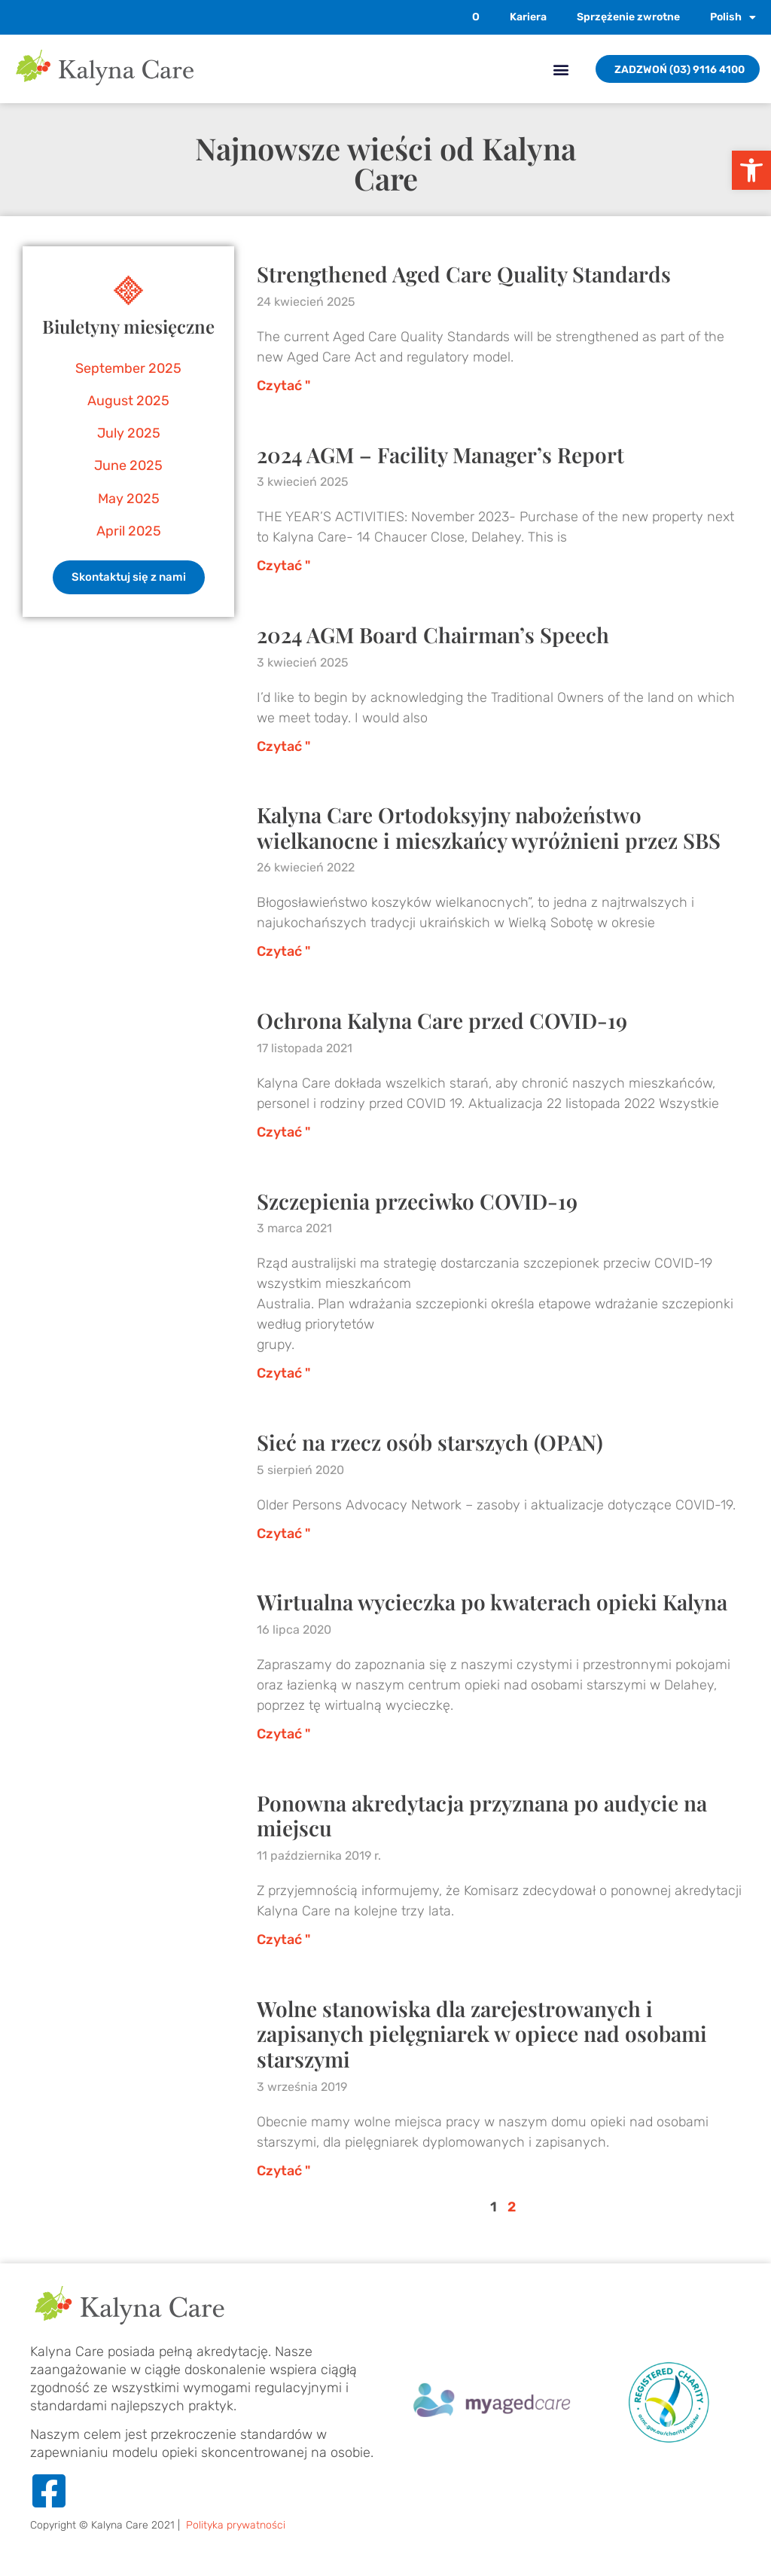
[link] (751, 170)
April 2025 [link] (128, 531)
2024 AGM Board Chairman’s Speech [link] (433, 635)
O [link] (476, 17)
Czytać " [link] (283, 385)
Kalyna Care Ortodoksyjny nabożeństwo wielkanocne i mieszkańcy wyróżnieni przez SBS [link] (489, 827)
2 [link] (511, 2207)
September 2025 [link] (128, 368)
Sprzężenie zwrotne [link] (628, 17)
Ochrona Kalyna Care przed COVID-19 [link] (442, 1020)
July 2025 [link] (128, 433)
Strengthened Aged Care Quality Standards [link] (464, 274)
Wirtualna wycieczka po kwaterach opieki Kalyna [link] (492, 1602)
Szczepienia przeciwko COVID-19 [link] (417, 1201)
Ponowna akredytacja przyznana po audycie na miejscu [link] (482, 1815)
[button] (560, 68)
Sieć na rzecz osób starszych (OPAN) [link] (430, 1442)
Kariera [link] (528, 17)
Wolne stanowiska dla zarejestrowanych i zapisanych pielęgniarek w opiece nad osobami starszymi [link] (482, 2034)
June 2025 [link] (128, 465)
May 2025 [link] (129, 498)
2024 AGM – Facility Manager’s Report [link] (440, 455)
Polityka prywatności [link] (235, 2525)
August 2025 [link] (128, 400)
